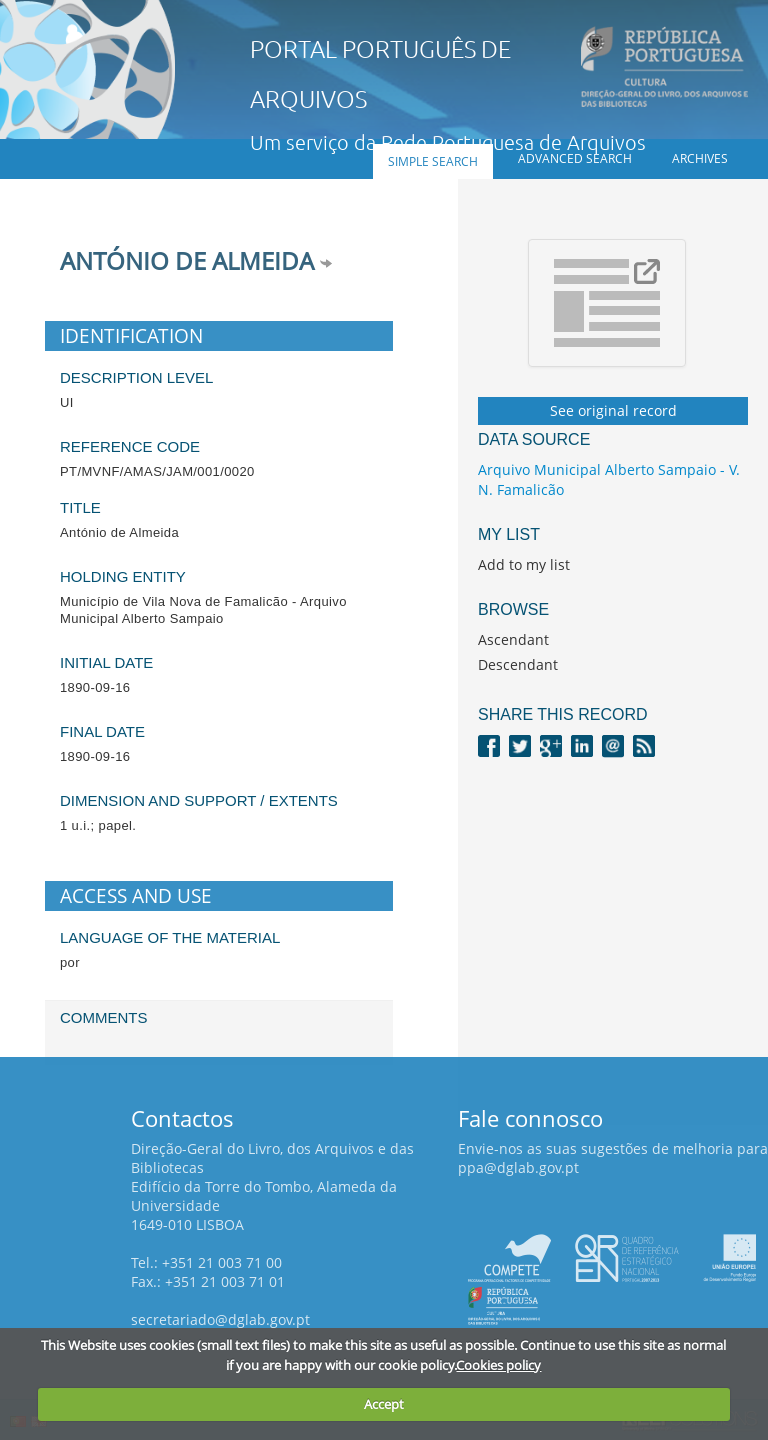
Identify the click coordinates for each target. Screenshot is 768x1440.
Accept (384, 1404)
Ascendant (513, 639)
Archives (700, 158)
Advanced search (575, 158)
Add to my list (524, 564)
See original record (613, 410)
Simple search (433, 161)
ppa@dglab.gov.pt (518, 1167)
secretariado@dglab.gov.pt (220, 1319)
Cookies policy (498, 1365)
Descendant (518, 664)
